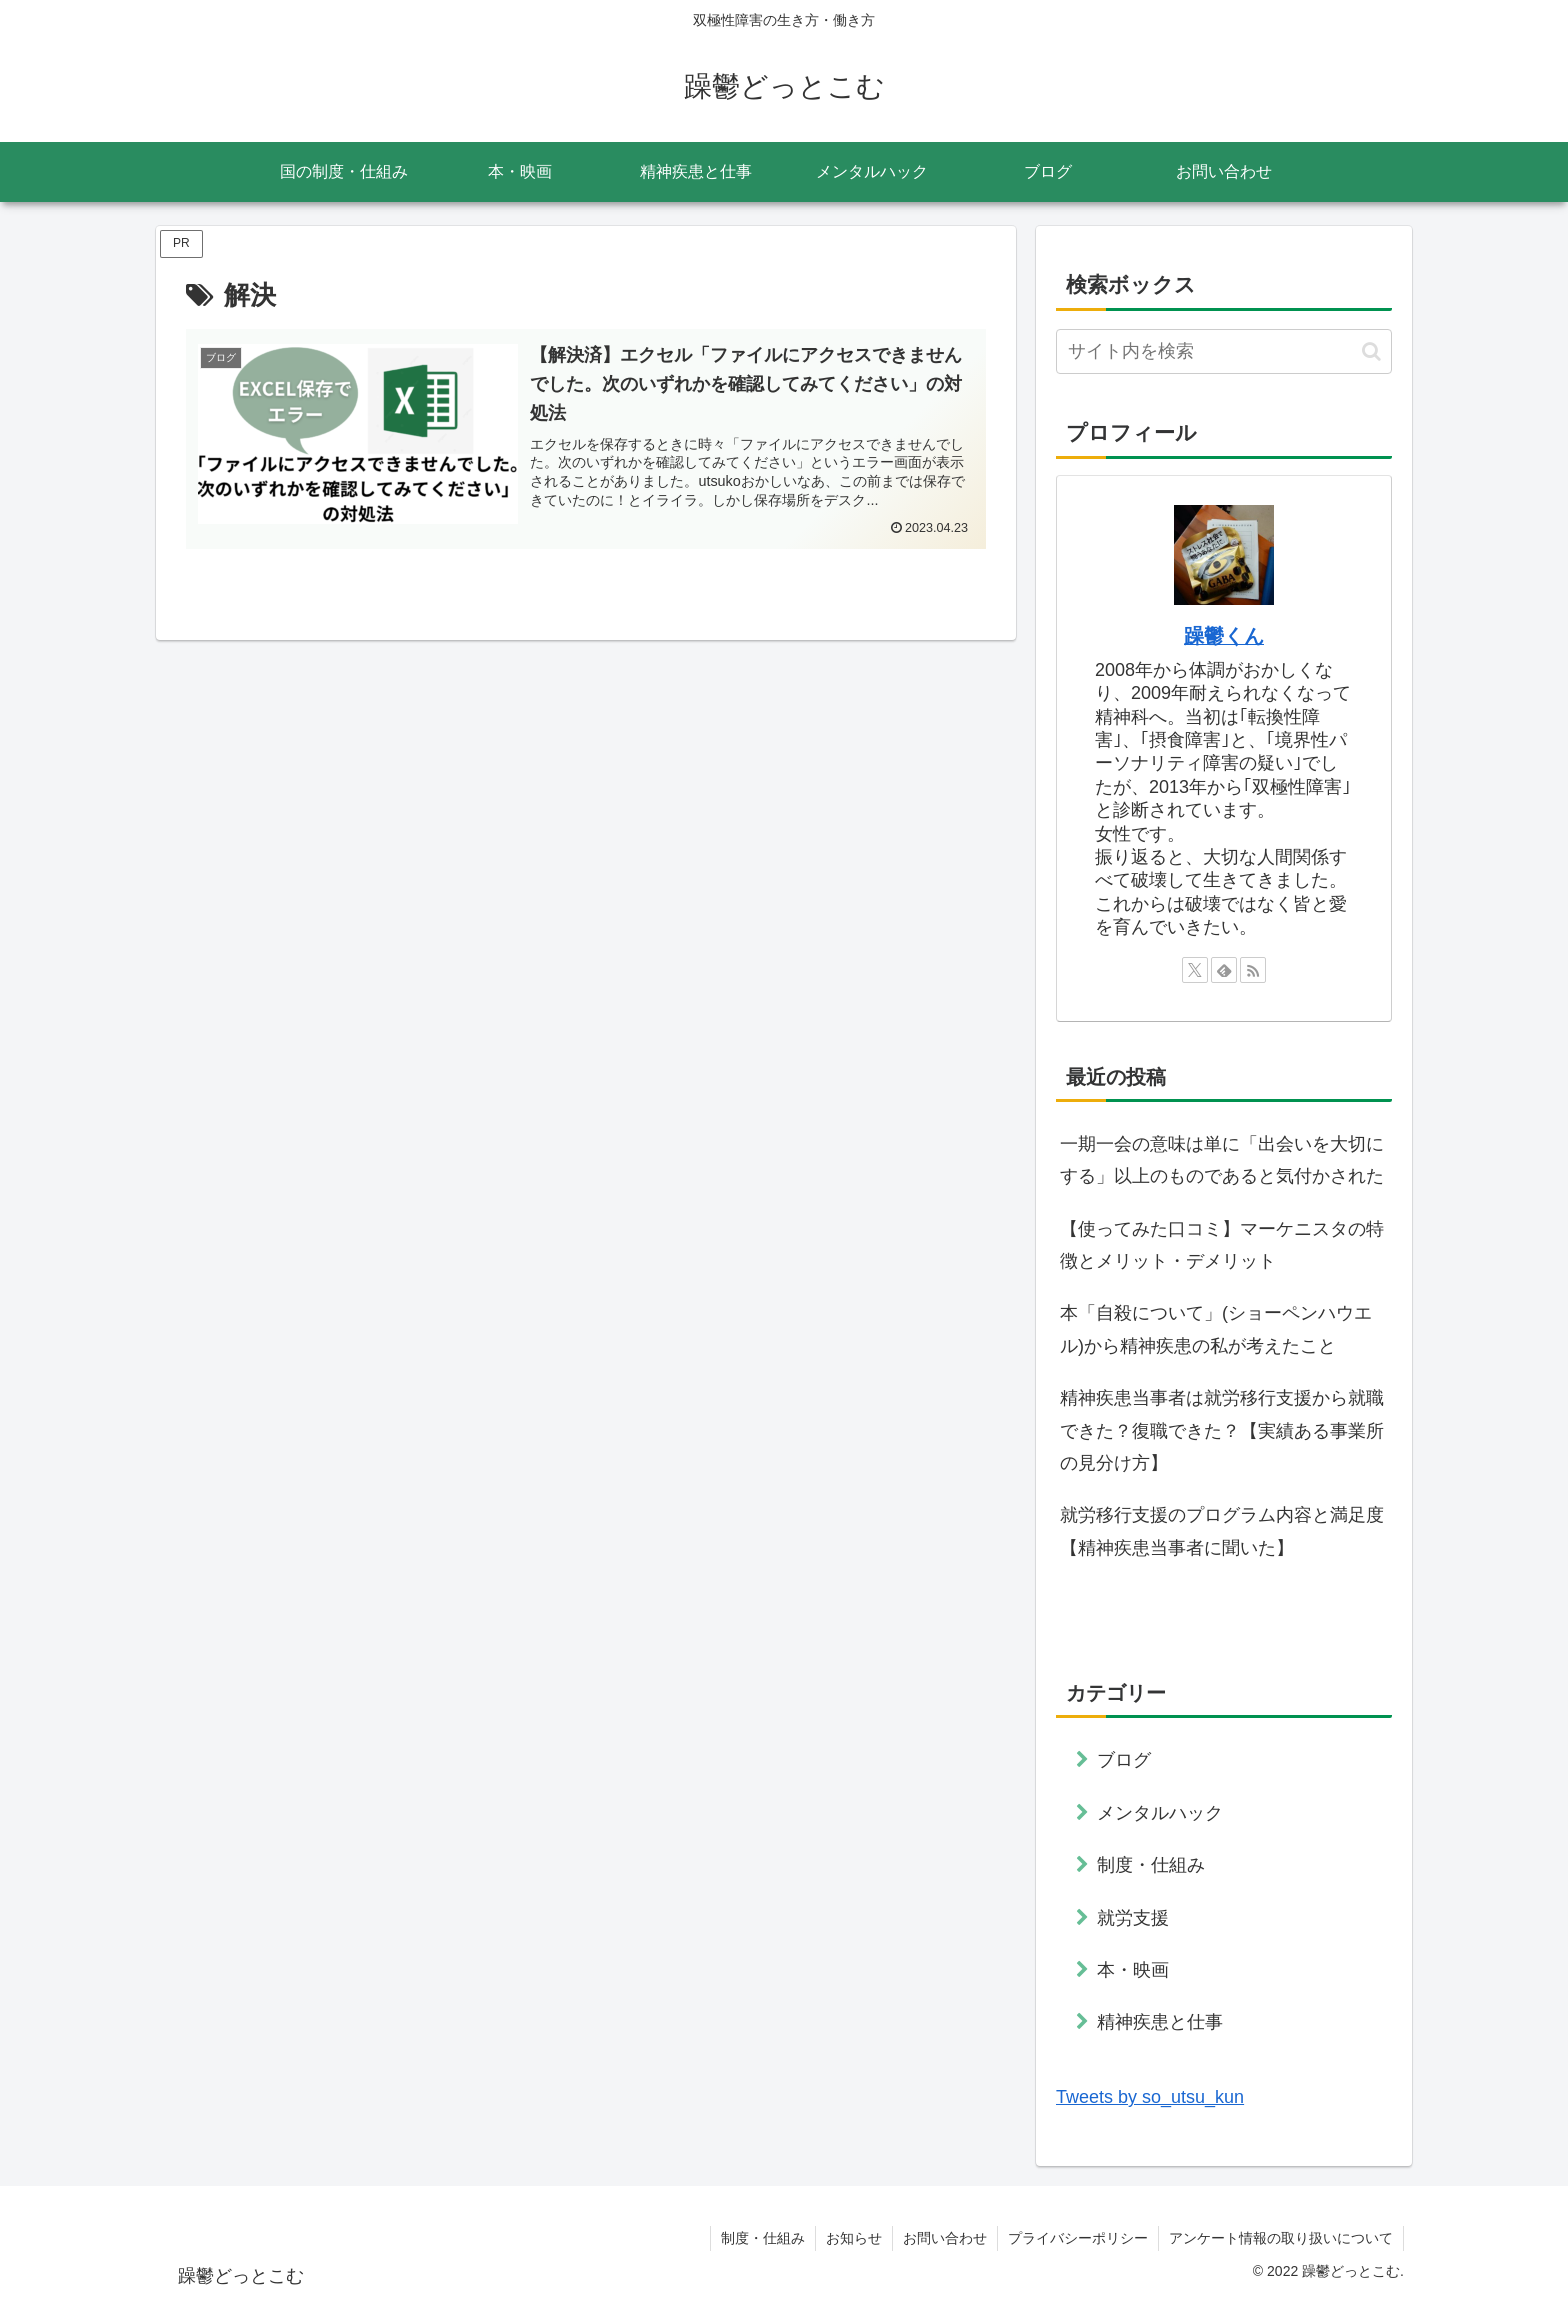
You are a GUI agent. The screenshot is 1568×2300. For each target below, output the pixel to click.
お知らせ (854, 2238)
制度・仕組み (763, 2238)
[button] (1371, 351)
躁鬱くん (1224, 636)
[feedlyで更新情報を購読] (1224, 970)
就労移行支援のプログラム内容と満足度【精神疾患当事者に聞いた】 (1222, 1531)
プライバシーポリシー (1078, 2238)
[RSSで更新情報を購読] (1253, 970)
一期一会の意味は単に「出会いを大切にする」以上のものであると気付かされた (1222, 1160)
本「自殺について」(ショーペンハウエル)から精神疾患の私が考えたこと (1216, 1329)
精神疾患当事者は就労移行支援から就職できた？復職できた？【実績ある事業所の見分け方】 (1222, 1430)
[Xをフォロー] (1195, 970)
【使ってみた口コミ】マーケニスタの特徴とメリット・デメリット (1222, 1245)
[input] (1224, 351)
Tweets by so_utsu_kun (1150, 2097)
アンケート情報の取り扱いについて (1281, 2238)
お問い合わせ (945, 2238)
